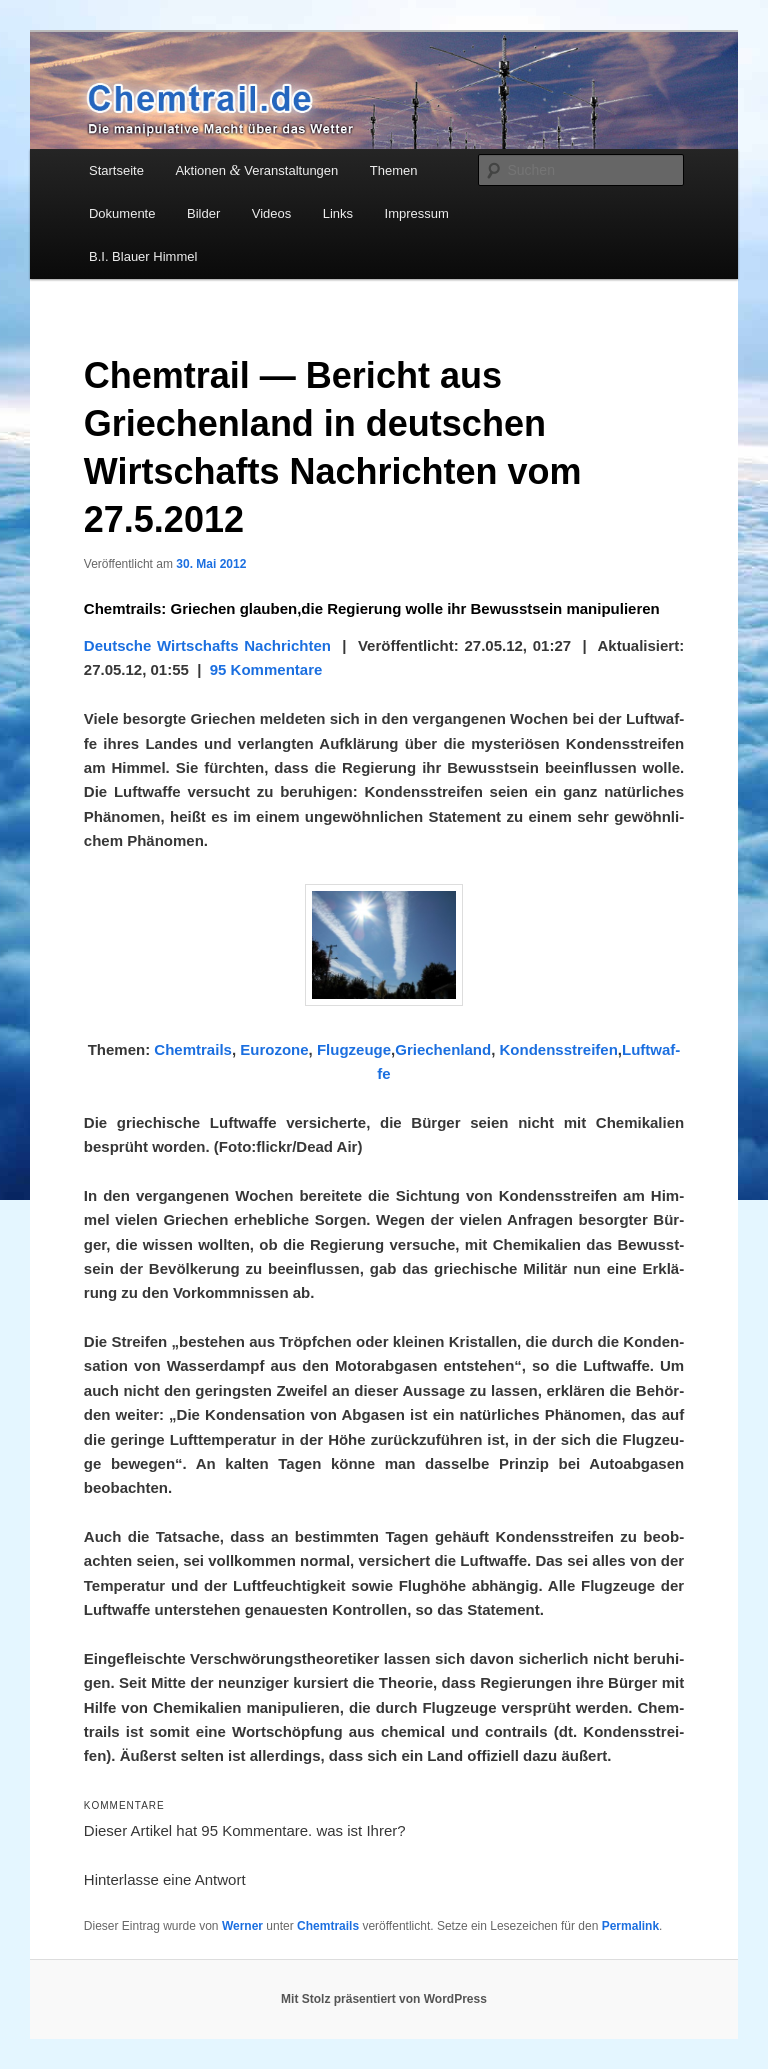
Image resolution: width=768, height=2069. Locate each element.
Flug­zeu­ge (354, 1049)
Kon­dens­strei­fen (558, 1049)
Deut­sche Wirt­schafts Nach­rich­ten (207, 645)
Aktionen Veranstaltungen (256, 170)
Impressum (417, 213)
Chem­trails (193, 1049)
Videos (272, 213)
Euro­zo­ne (274, 1049)
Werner (242, 1926)
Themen (394, 170)
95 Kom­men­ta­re (266, 669)
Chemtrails (328, 1926)
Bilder (203, 213)
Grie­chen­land (443, 1049)
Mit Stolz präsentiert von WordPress (384, 1999)
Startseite (116, 170)
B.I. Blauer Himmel (143, 256)
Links (338, 213)
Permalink (630, 1926)
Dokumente (122, 213)
